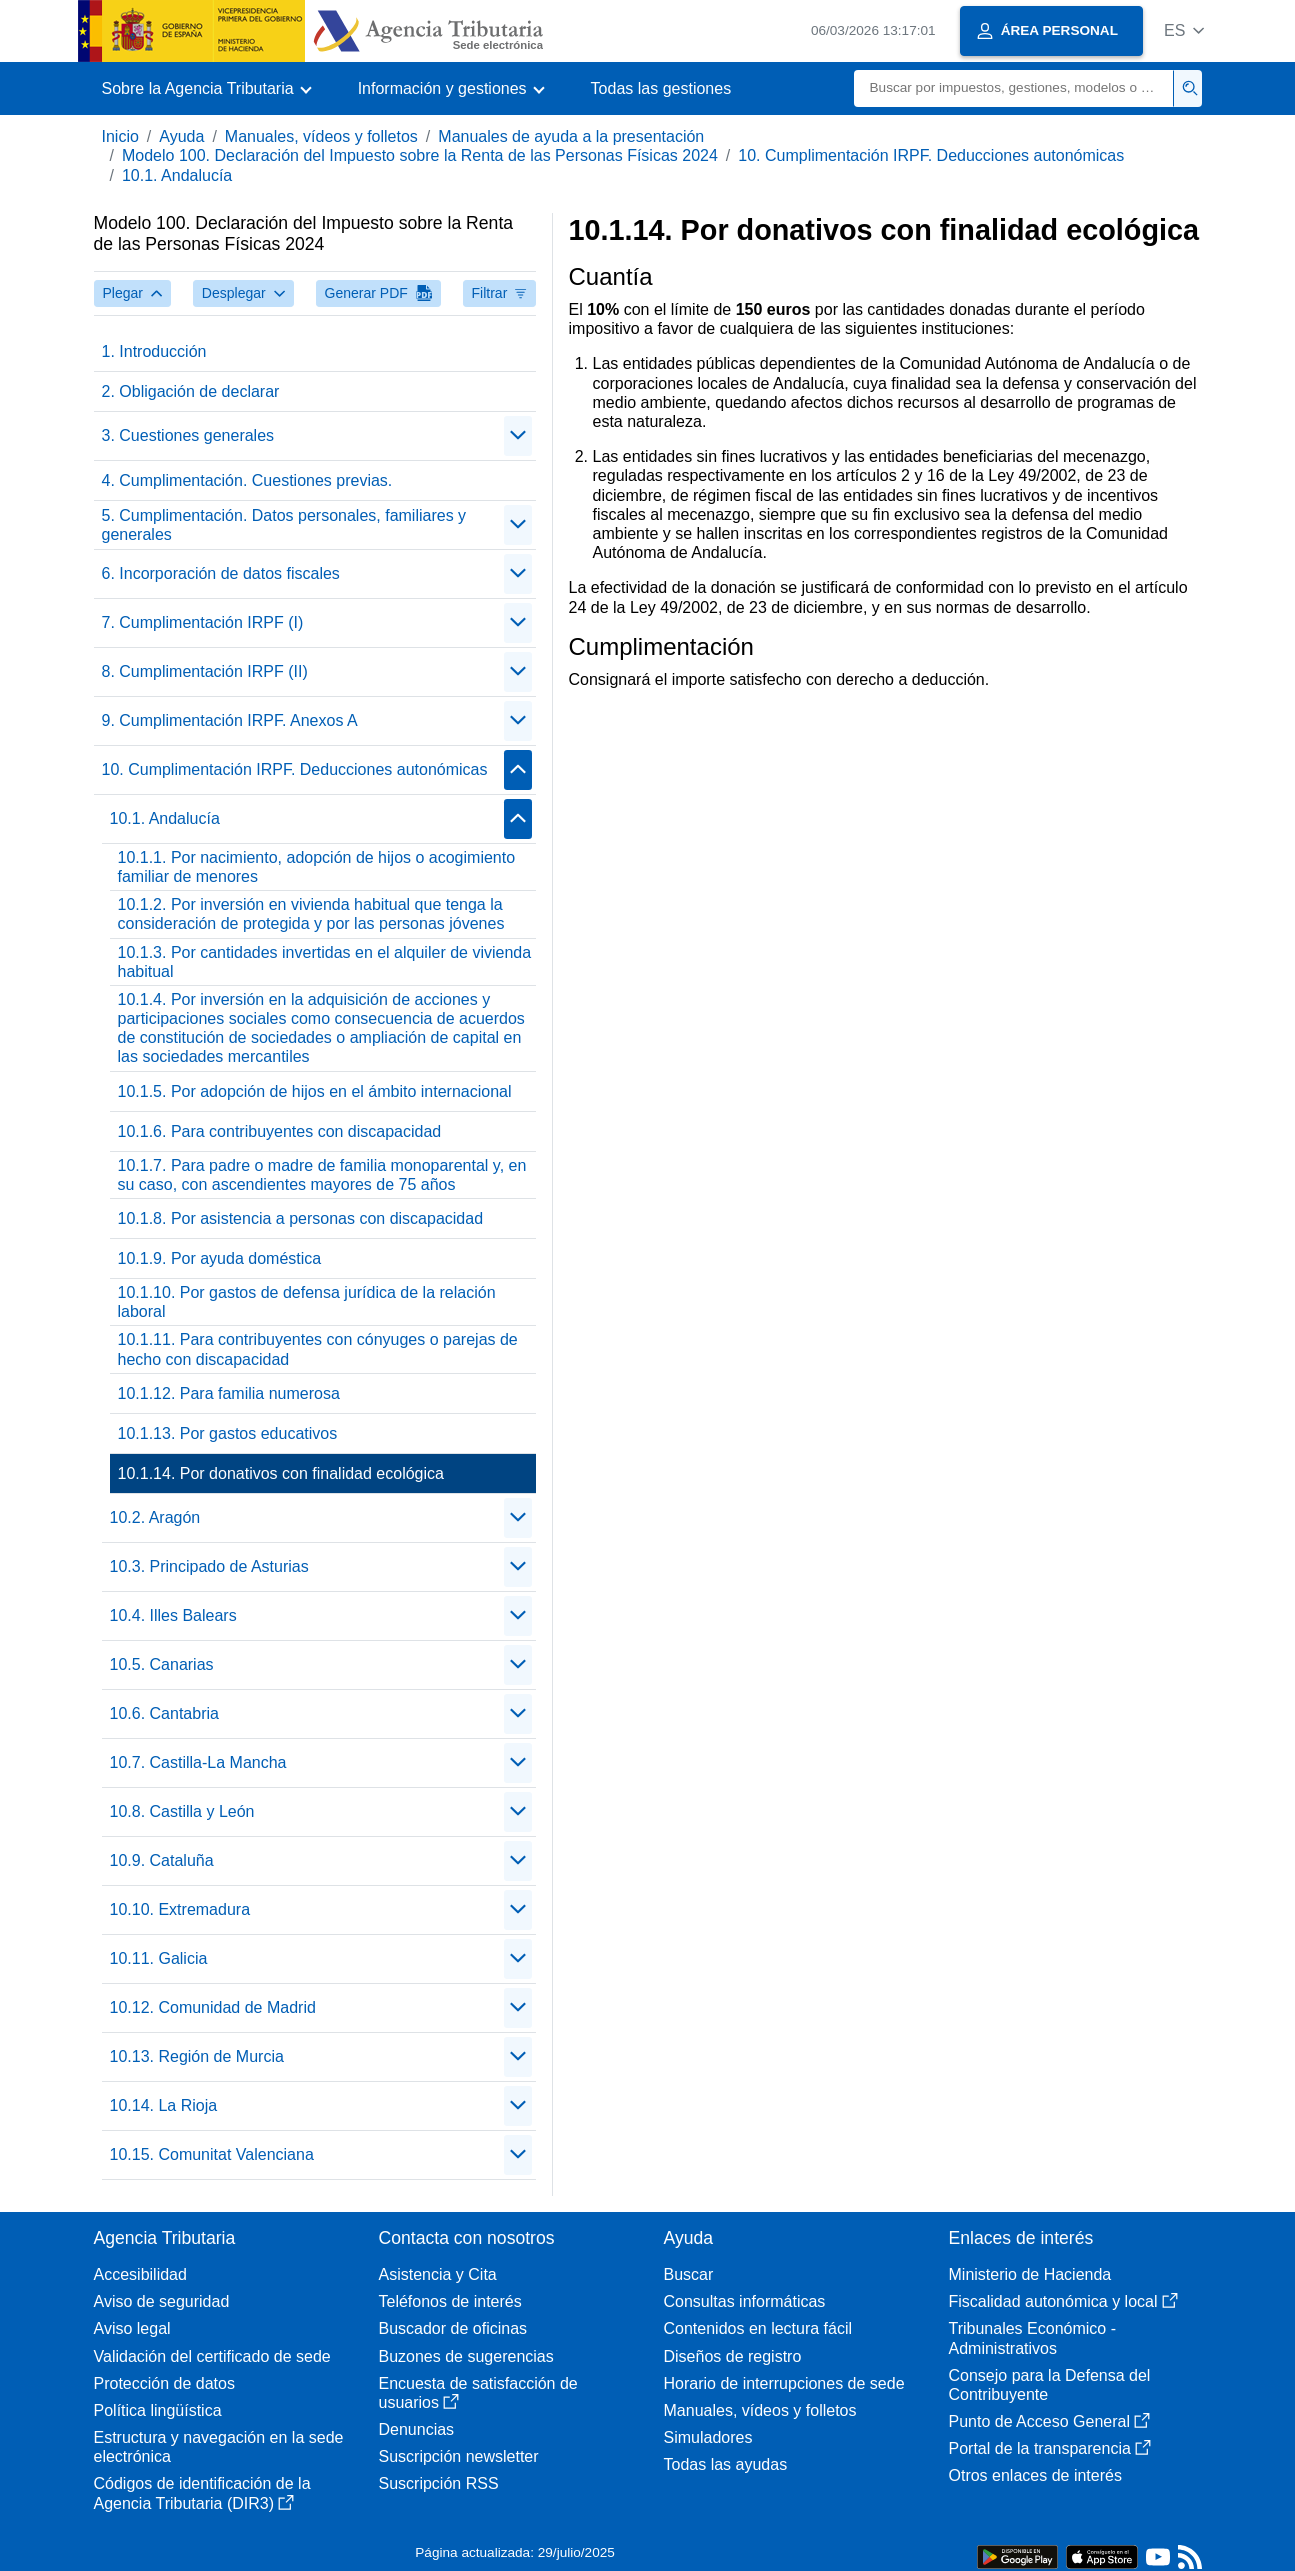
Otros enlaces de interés (1035, 2475)
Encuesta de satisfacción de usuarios (478, 2393)
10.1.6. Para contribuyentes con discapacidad (280, 1131)
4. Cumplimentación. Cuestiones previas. (247, 480)
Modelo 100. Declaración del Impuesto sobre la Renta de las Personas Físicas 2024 (420, 155)
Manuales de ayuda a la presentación (571, 136)
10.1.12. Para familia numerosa (229, 1393)
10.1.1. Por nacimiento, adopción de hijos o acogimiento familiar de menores (317, 867)
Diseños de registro (733, 2356)
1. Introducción (154, 351)
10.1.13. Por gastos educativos (228, 1433)
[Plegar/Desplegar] (518, 436)
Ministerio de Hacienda (1030, 2274)
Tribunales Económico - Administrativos (1032, 2338)
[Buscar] (1014, 88)
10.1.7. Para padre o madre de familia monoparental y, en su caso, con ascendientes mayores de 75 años (322, 1175)
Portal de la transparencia (1050, 2448)
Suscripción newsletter (459, 2456)
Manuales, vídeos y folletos (321, 136)
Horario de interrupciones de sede (784, 2383)
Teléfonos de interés (450, 2301)
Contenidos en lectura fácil (758, 2328)
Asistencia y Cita (438, 2274)
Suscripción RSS (439, 2483)
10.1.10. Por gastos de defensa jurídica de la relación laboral (307, 1302)
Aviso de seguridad (162, 2301)
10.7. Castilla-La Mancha (198, 1762)
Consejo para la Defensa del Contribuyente (1050, 2385)
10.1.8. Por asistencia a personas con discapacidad (301, 1218)
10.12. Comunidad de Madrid (213, 2007)
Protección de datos (164, 2383)
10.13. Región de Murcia (197, 2056)
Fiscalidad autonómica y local (1063, 2301)
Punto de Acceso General (1049, 2421)
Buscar (689, 2274)
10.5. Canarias (162, 1664)
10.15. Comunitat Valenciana (212, 2154)
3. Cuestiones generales (188, 435)
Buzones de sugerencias (466, 2356)
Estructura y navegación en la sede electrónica (219, 2447)
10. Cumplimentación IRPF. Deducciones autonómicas (931, 155)
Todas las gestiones (661, 88)
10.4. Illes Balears (173, 1615)
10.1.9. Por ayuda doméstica (220, 1258)
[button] (1184, 30)
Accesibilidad (140, 2274)
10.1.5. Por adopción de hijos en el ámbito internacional (315, 1091)
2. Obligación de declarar (191, 391)
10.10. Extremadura (180, 1909)
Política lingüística (158, 2410)
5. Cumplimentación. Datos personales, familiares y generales (284, 525)
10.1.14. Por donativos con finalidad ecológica (281, 1473)
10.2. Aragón (155, 1517)
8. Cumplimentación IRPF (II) (205, 671)
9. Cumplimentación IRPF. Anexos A (230, 720)
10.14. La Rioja (164, 2105)
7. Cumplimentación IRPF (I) (203, 622)
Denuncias (417, 2429)
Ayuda (181, 136)
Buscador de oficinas (453, 2328)
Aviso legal (132, 2328)
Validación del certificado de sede (212, 2356)
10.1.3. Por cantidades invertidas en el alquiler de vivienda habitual (325, 962)
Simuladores (708, 2437)
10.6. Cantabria (164, 1713)
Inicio (120, 136)
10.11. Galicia (159, 1958)
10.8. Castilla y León (182, 1811)
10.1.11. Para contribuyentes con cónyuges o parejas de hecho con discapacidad (318, 1349)
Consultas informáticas (745, 2301)
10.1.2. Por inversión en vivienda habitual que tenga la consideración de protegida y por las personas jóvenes (311, 914)
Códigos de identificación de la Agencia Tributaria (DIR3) (202, 2493)
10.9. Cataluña (162, 1860)
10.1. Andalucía (177, 175)
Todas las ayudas (726, 2464)
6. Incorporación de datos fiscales (221, 573)
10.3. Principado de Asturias (209, 1566)
